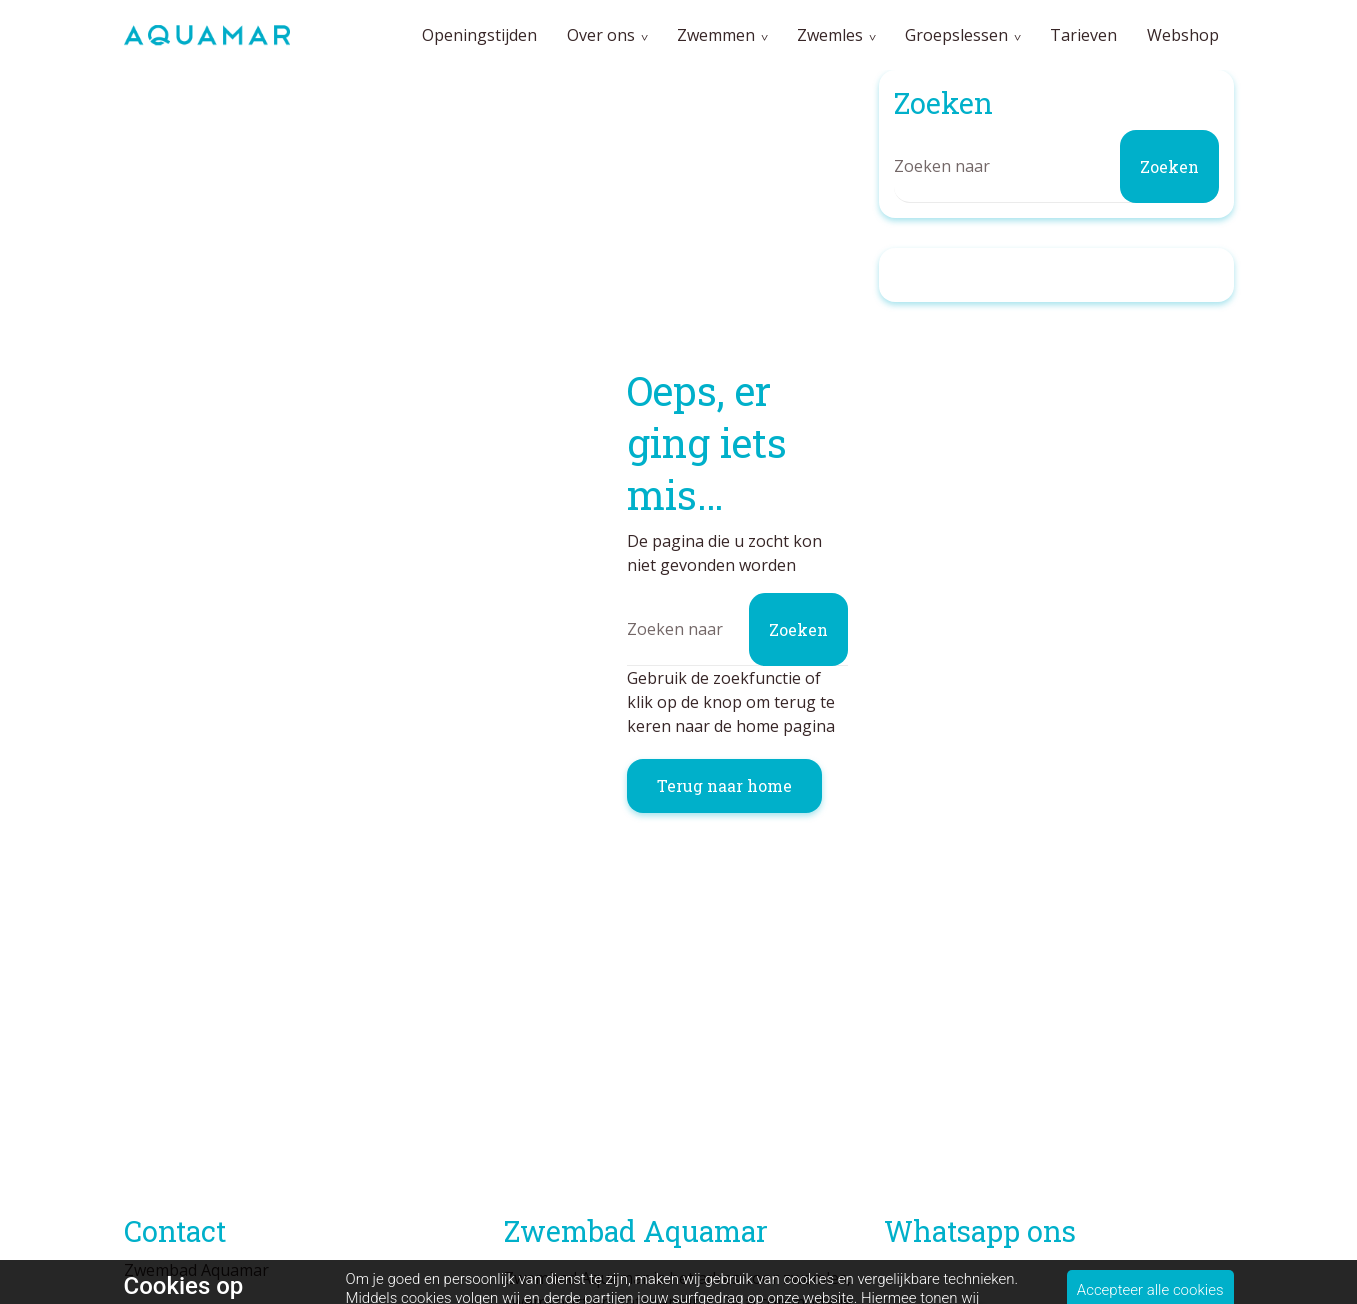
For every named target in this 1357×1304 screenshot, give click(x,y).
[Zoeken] (738, 629)
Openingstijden (479, 35)
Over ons (601, 35)
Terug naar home (724, 785)
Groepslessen (956, 35)
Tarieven (1083, 35)
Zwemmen (716, 35)
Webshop (1183, 35)
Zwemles (830, 35)
